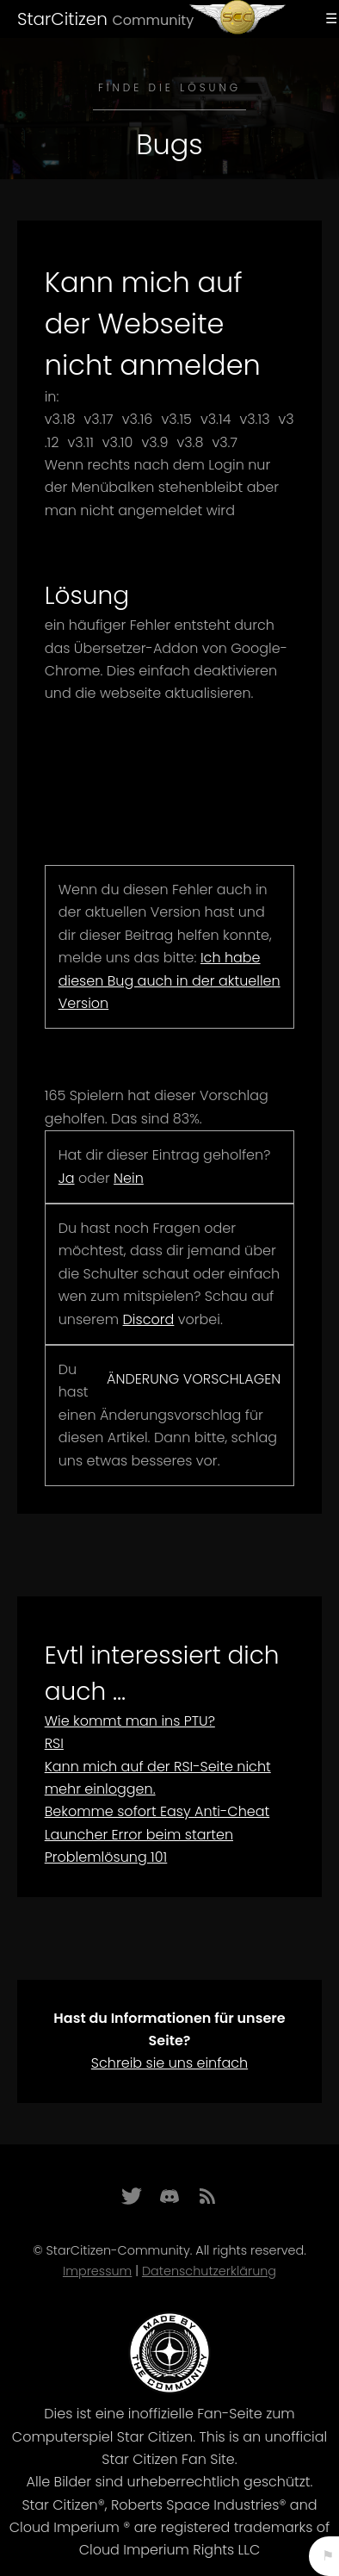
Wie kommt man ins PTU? (130, 1721)
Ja (67, 1178)
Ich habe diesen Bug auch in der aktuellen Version (169, 980)
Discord (149, 1319)
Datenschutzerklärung (209, 2271)
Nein (129, 1178)
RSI (54, 1743)
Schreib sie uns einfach (169, 2063)
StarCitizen (105, 19)
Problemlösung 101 (106, 1857)
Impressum (97, 2271)
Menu (328, 19)
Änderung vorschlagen (193, 1379)
